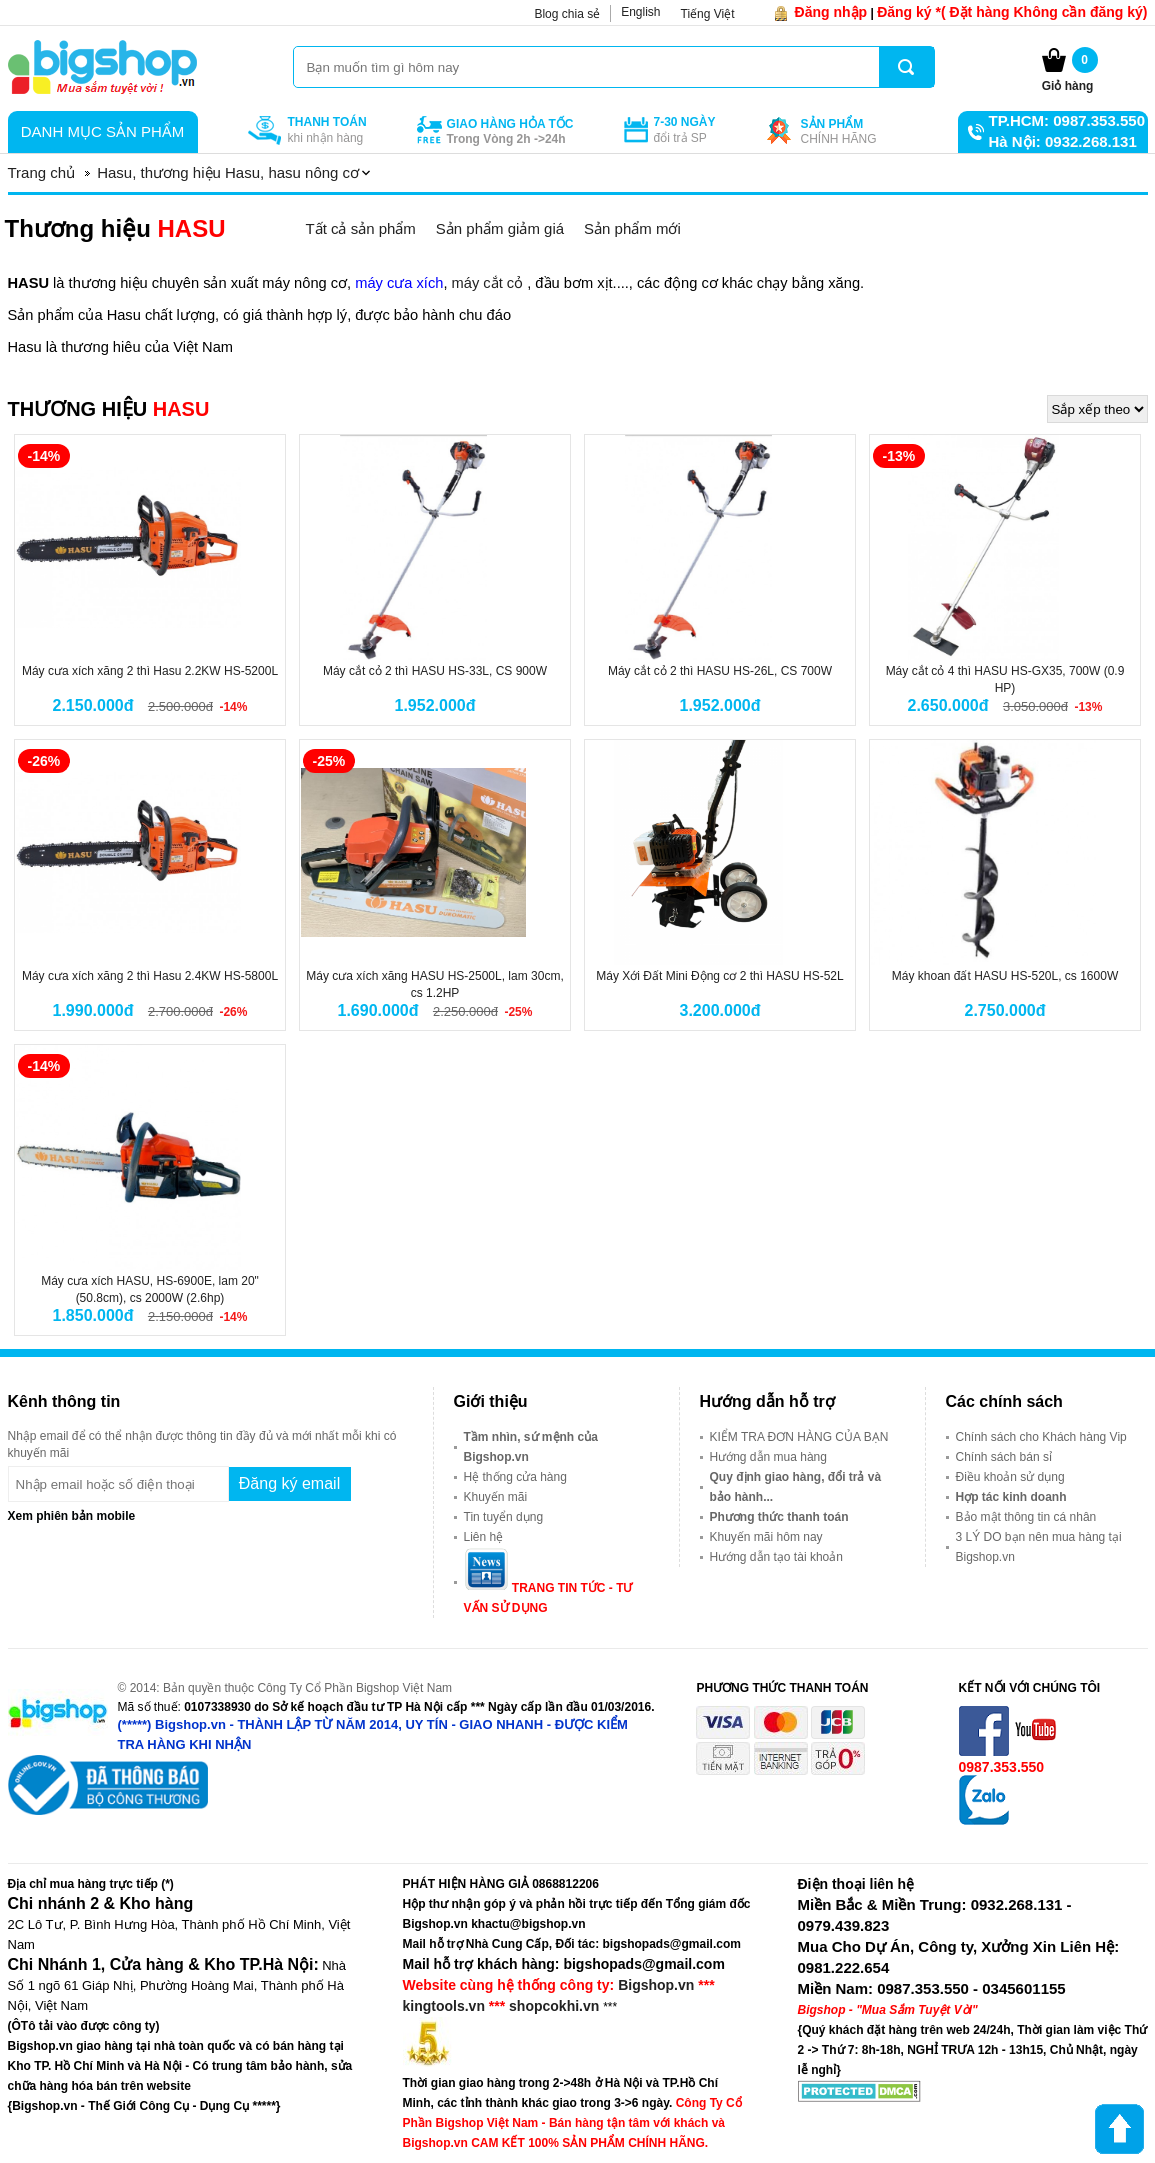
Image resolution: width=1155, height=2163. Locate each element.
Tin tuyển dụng (504, 1517)
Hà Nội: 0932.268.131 (1063, 141)
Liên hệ (484, 1537)
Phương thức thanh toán (779, 1517)
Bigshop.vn (656, 1985)
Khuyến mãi (496, 1497)
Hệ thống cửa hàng (515, 1477)
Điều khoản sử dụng (1010, 1477)
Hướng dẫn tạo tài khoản (776, 1557)
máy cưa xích (399, 283)
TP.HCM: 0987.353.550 (1067, 120)
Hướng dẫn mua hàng (768, 1457)
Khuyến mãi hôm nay (766, 1537)
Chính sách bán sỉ (1004, 1457)
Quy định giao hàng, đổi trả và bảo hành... (796, 1487)
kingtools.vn (444, 2006)
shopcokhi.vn (554, 2006)
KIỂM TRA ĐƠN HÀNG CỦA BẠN (799, 1437)
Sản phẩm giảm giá (500, 228)
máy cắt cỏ (486, 283)
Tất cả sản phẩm (360, 228)
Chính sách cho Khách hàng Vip (1041, 1437)
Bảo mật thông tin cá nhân (1026, 1517)
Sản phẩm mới (632, 228)
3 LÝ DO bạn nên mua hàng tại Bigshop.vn (1039, 1547)
